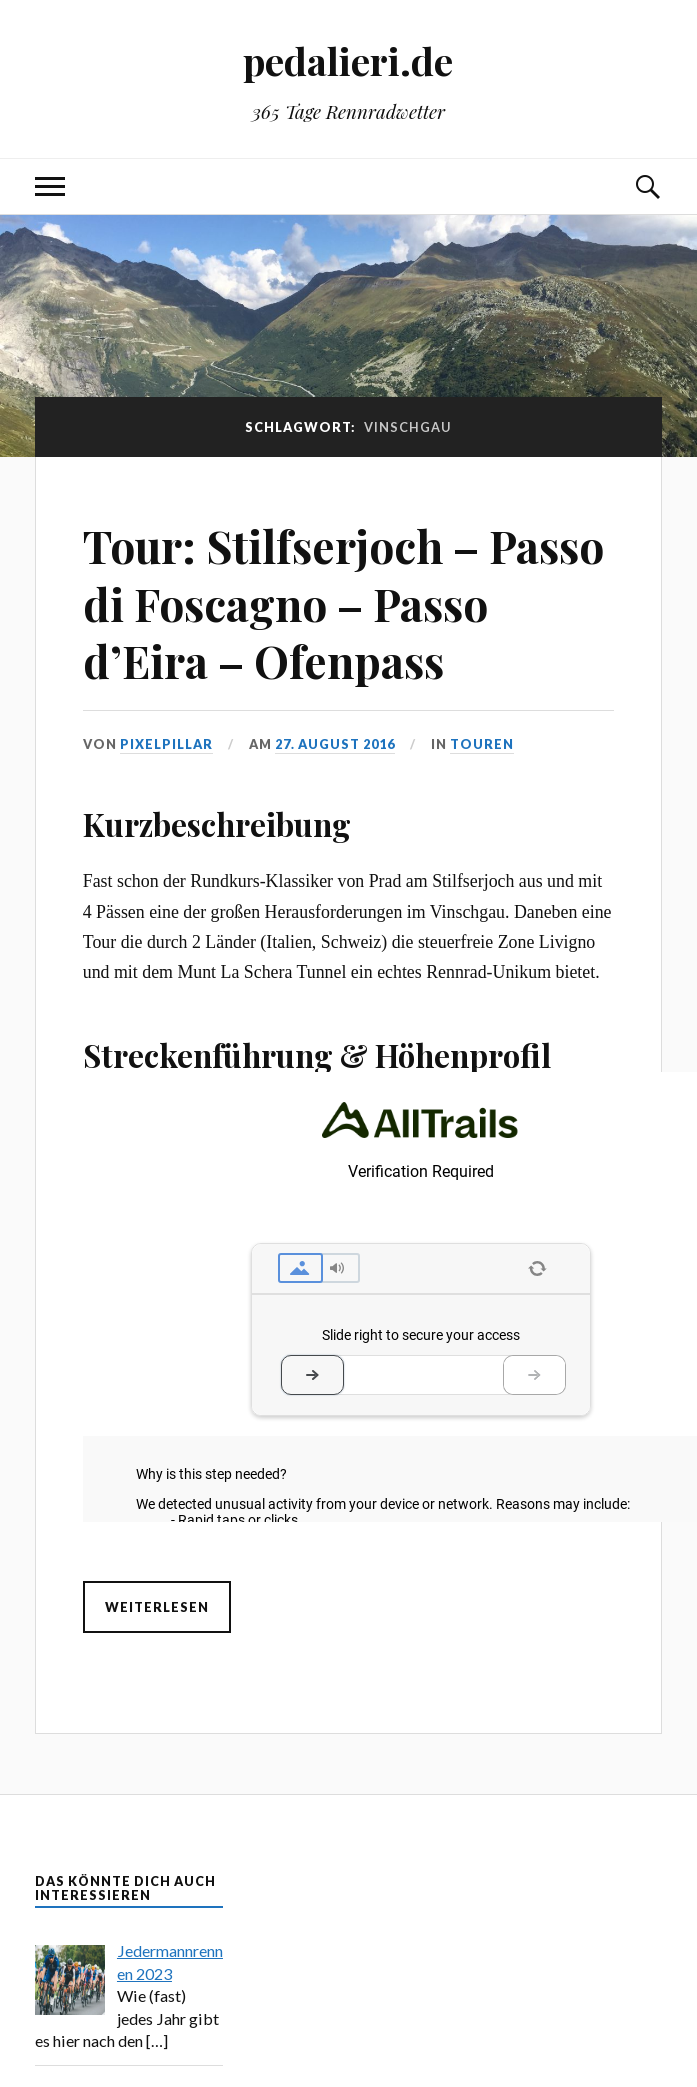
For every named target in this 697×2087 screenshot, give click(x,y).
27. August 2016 (335, 744)
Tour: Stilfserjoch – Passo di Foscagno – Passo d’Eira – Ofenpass (343, 603)
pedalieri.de (348, 60)
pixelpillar (166, 744)
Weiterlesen (157, 1607)
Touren (482, 744)
